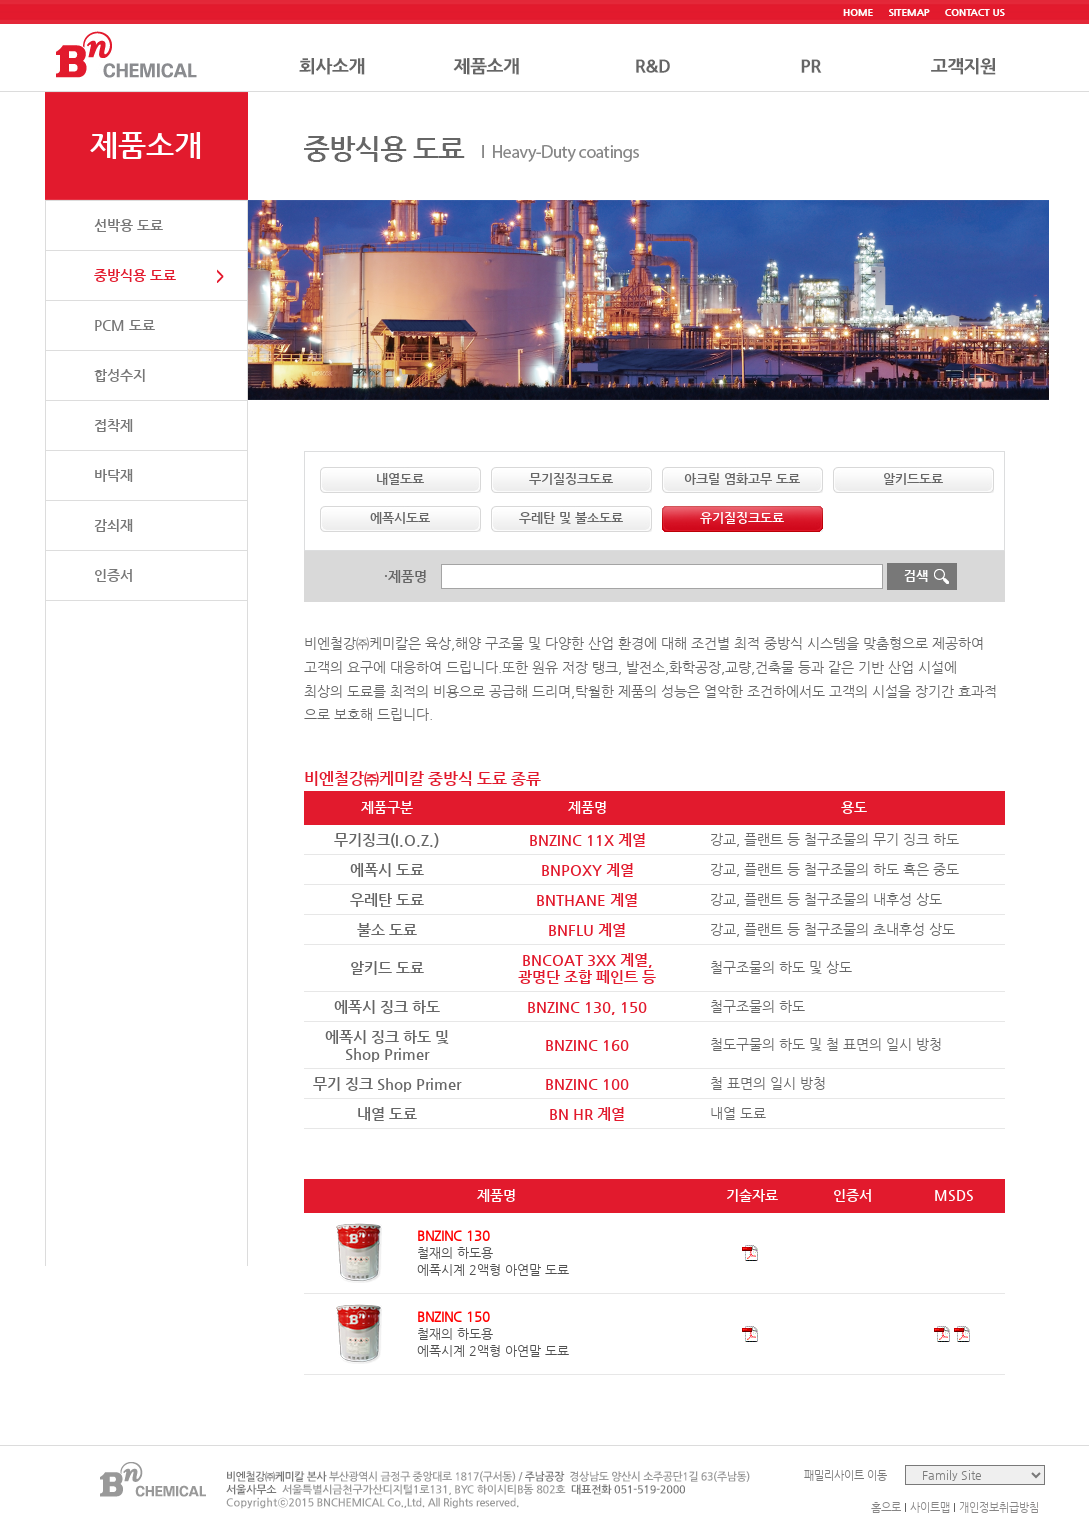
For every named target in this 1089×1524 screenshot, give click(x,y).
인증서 (113, 575)
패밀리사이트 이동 (845, 1475)
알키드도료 (913, 478)
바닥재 (113, 475)
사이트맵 (930, 1507)
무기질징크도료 (571, 478)
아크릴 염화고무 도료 (742, 478)
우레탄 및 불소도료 (571, 517)
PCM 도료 (124, 325)
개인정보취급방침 (999, 1507)
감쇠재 (113, 525)
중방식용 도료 (135, 275)
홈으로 (886, 1507)
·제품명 (405, 576)
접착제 (113, 425)
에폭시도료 (400, 517)
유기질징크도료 (742, 517)
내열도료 (400, 478)
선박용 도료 (128, 225)
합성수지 (120, 375)
